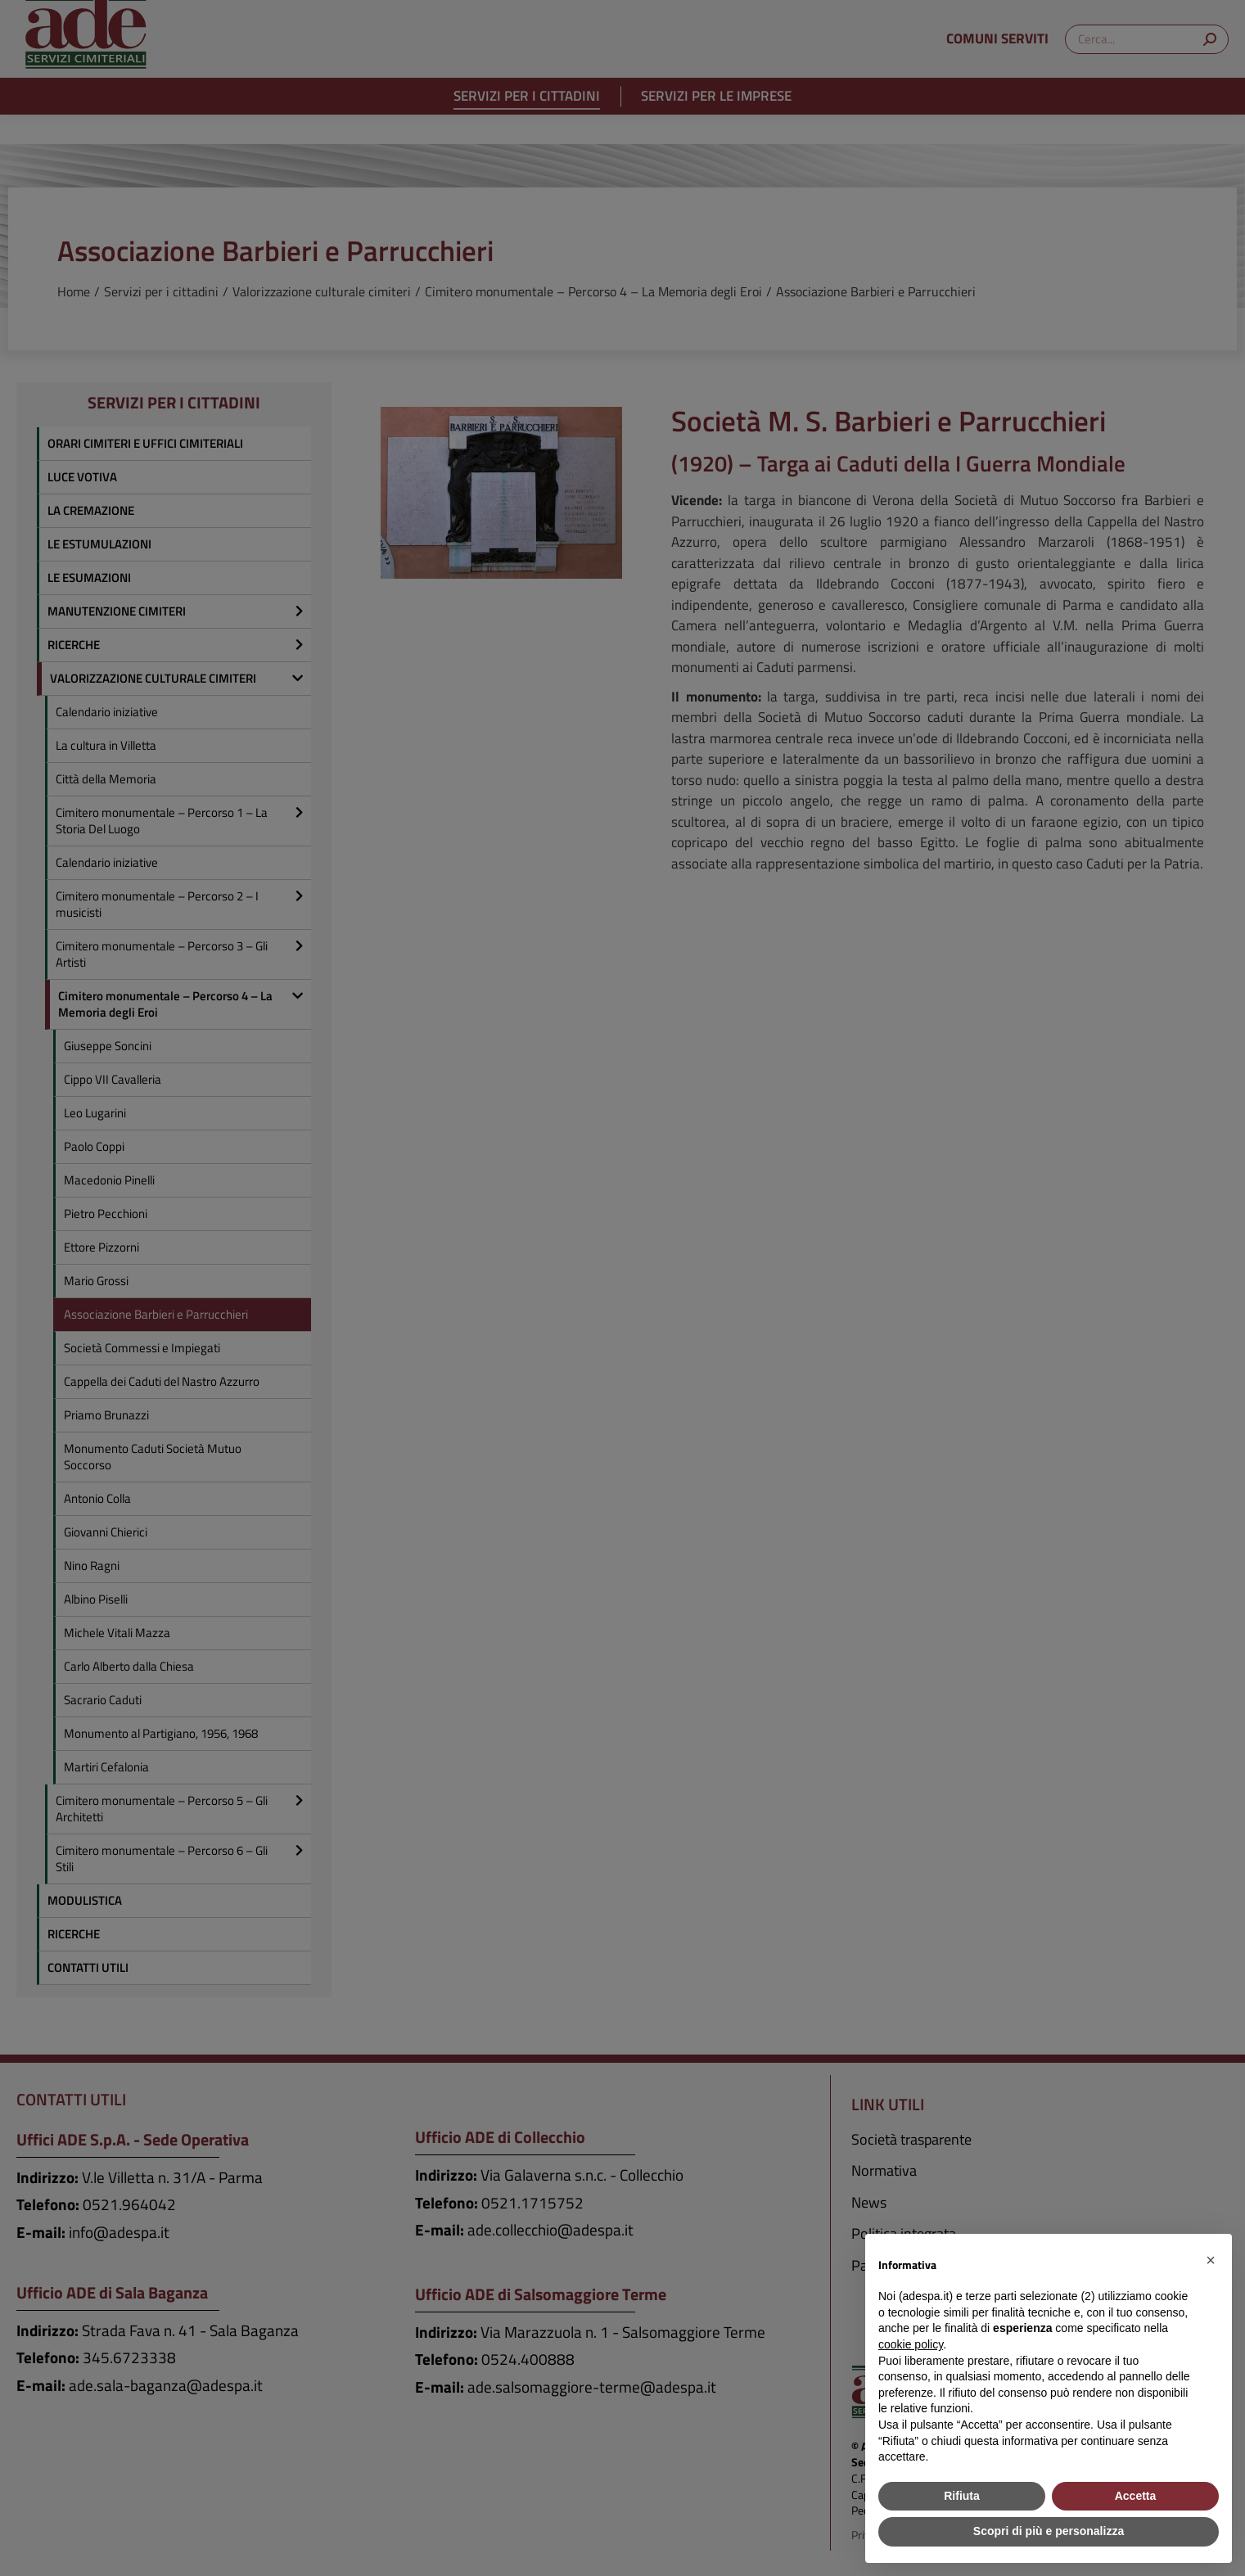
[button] (1211, 2260)
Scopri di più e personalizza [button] (1048, 2531)
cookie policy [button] (910, 2344)
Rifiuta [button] (962, 2495)
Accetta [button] (1136, 2495)
